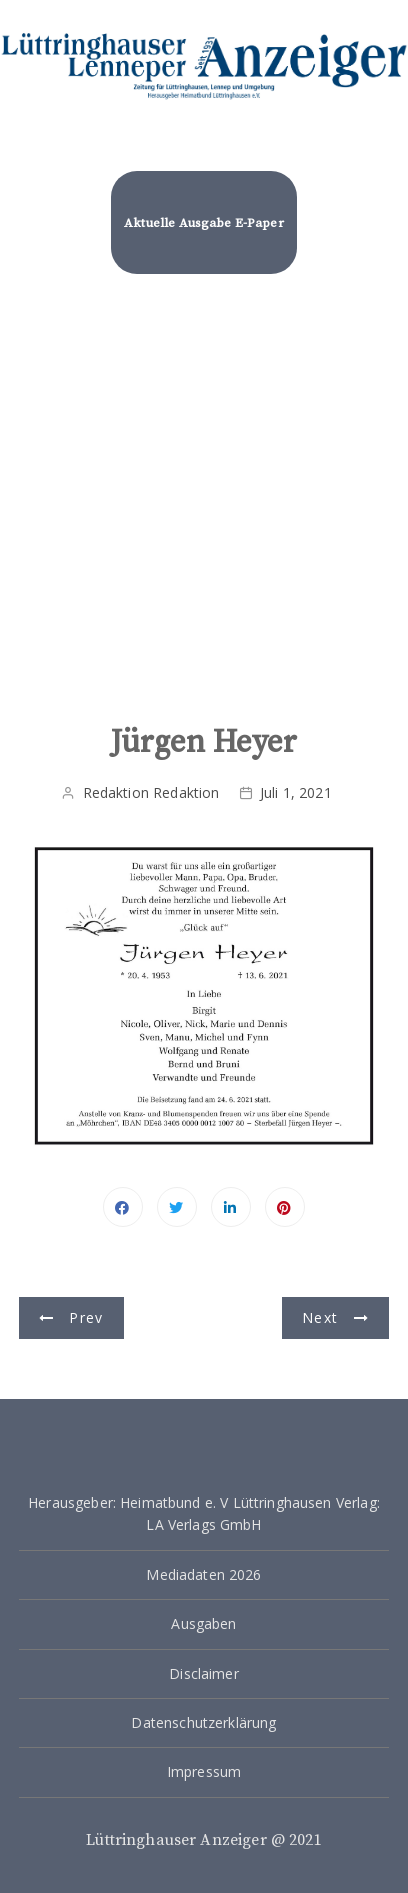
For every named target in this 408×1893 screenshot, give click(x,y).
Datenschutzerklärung (203, 1722)
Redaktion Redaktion (151, 792)
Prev (86, 1317)
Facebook (123, 1207)
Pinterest (285, 1207)
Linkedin (231, 1207)
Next (320, 1317)
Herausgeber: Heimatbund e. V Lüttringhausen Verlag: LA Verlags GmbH (204, 1513)
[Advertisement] (204, 510)
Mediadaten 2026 (203, 1574)
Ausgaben (203, 1623)
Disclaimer (204, 1673)
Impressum (204, 1771)
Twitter (177, 1207)
